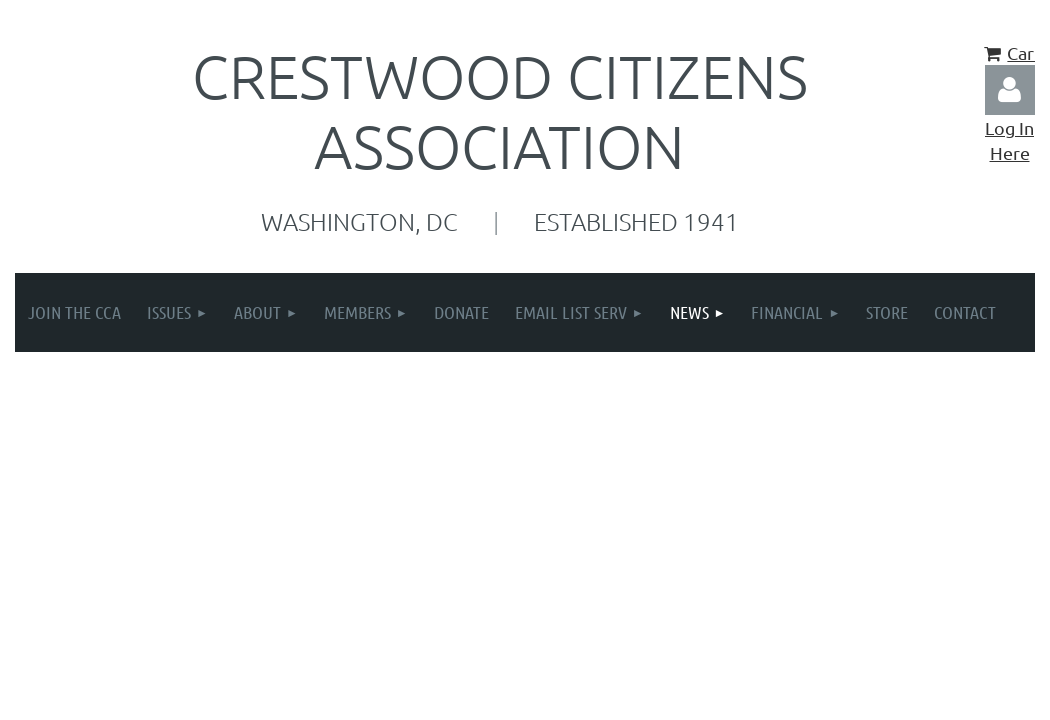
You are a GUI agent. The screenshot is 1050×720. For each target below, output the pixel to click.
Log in (1010, 90)
